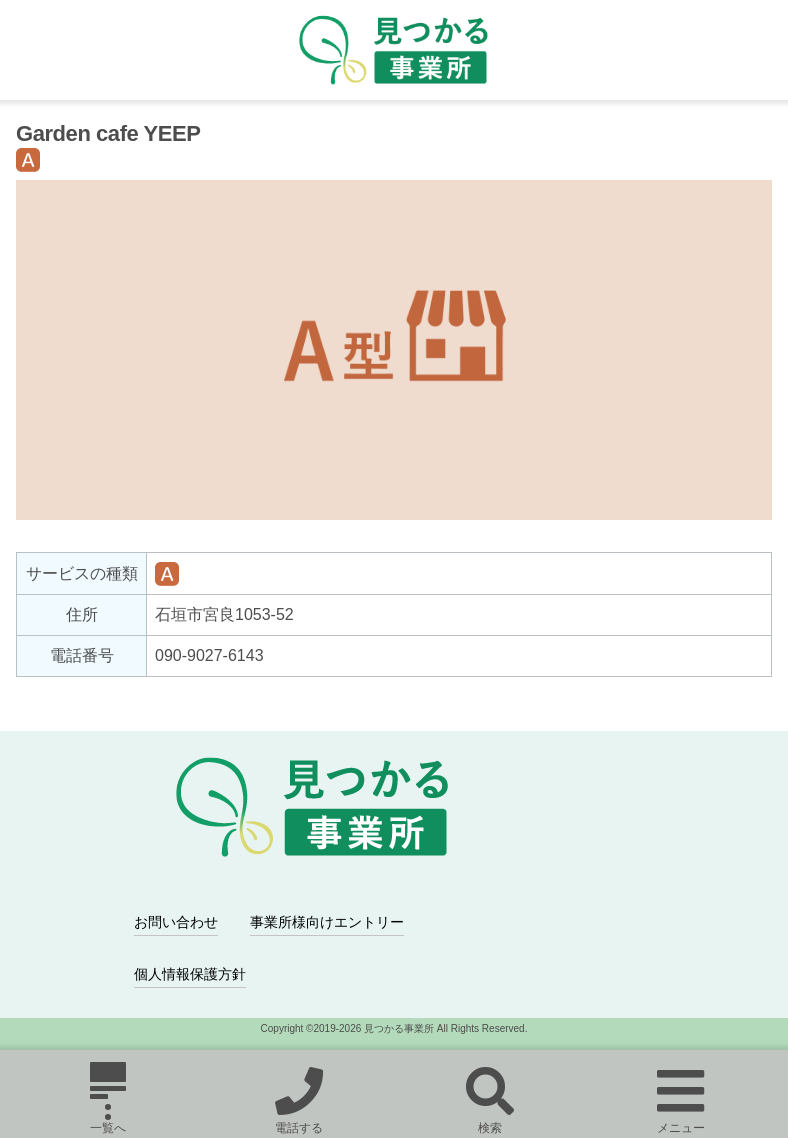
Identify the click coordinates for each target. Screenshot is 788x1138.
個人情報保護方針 (190, 974)
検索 (489, 1098)
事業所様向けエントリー (327, 922)
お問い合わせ (176, 922)
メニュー (680, 1098)
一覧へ (108, 1098)
